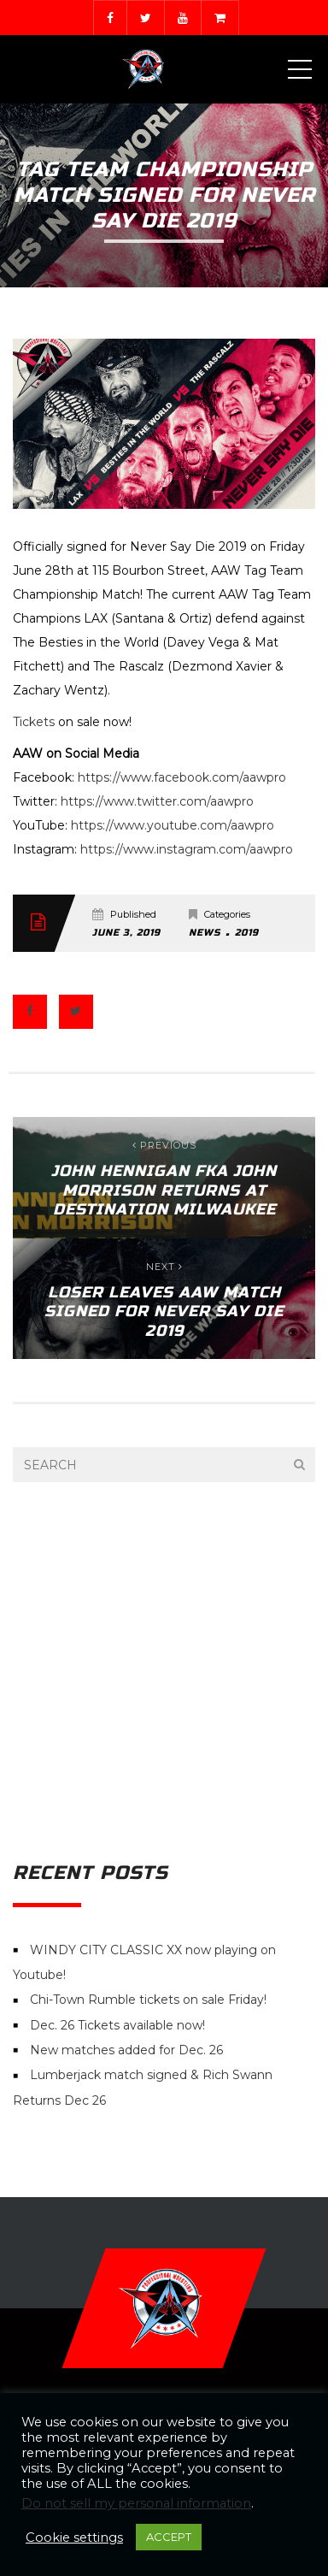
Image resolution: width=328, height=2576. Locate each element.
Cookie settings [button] (74, 2537)
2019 (247, 932)
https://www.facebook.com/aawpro (182, 777)
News (204, 932)
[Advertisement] (164, 1672)
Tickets (34, 722)
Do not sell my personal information (136, 2503)
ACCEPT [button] (168, 2537)
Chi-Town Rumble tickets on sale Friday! (148, 2000)
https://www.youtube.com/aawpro (172, 825)
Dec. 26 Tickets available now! (117, 2025)
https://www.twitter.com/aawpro (157, 801)
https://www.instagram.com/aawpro (186, 849)
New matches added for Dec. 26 (126, 2050)
